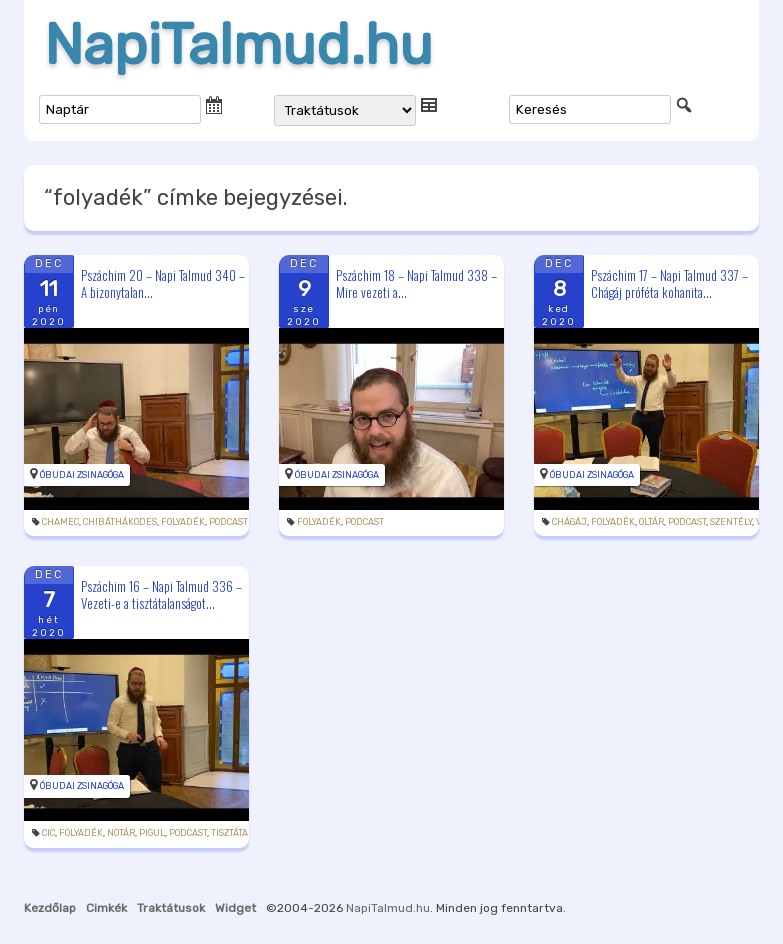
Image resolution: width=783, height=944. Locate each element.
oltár (651, 522)
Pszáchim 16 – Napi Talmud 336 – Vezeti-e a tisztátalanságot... (161, 594)
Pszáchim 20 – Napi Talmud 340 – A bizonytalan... (163, 283)
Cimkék (106, 908)
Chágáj (569, 522)
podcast (228, 522)
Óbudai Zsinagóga (82, 475)
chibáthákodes (120, 522)
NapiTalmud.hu (238, 45)
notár (121, 833)
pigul (152, 833)
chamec (60, 522)
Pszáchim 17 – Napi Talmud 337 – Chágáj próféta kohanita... (669, 283)
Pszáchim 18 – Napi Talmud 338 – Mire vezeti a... (416, 283)
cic (48, 833)
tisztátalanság (246, 833)
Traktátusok (171, 908)
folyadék (183, 522)
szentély (731, 522)
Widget (235, 908)
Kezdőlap (50, 908)
